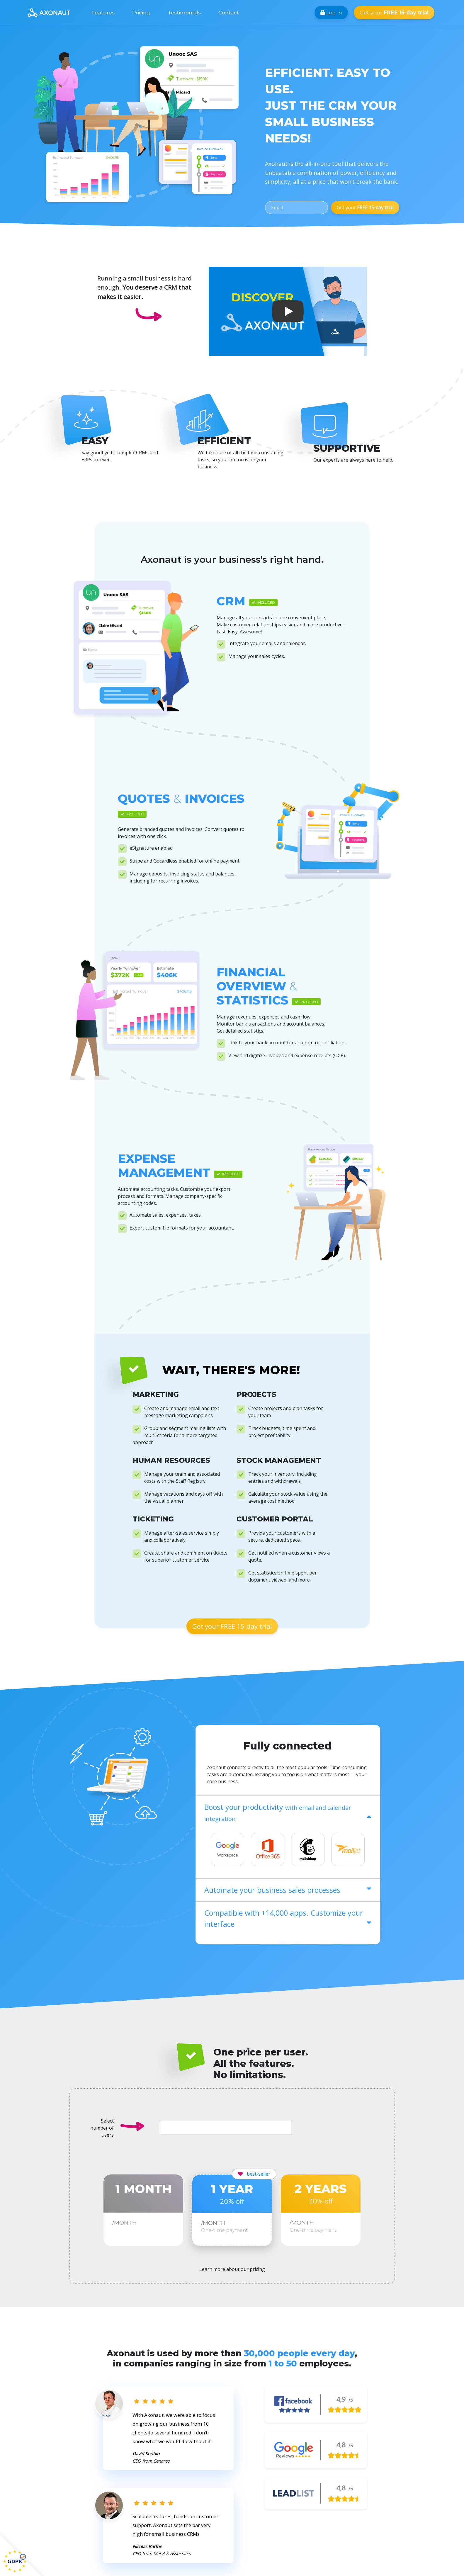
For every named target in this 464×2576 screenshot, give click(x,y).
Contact (228, 12)
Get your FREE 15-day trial (232, 1626)
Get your (394, 12)
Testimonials (184, 12)
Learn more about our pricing (232, 2269)
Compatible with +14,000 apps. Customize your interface (287, 1918)
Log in (331, 12)
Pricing (141, 12)
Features (103, 12)
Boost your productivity (287, 1812)
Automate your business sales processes (287, 1890)
